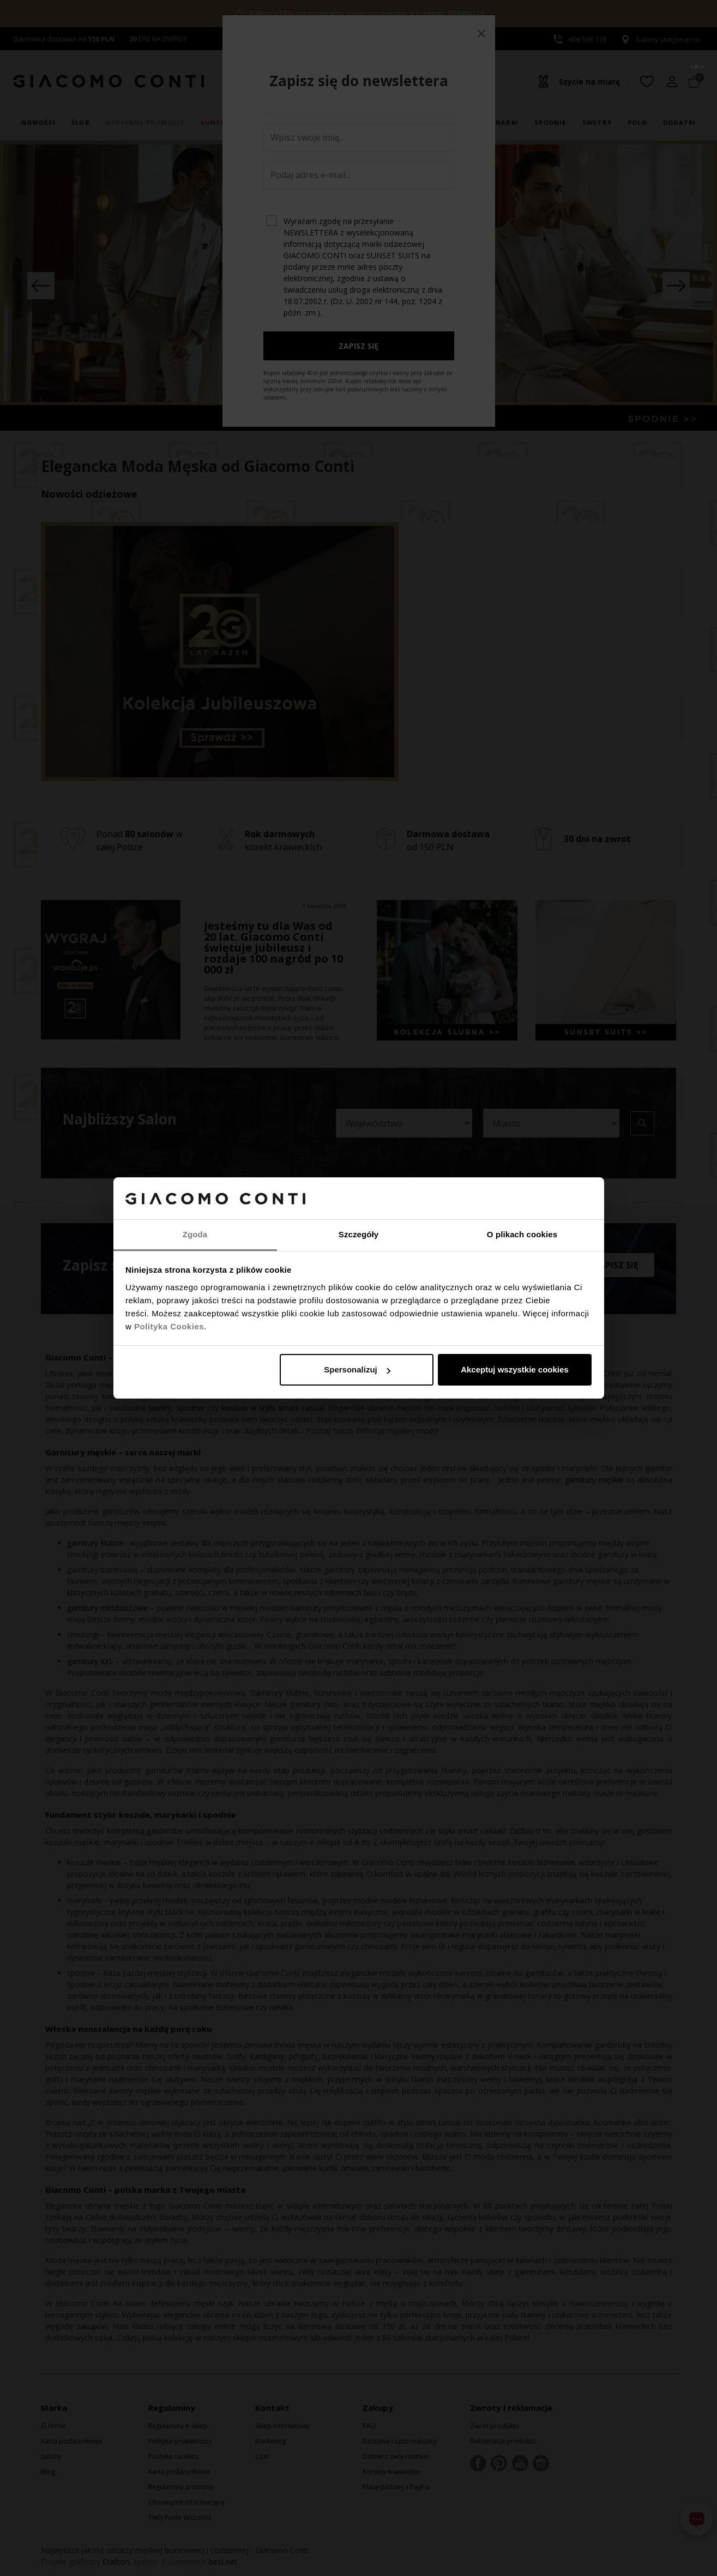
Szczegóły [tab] (358, 1234)
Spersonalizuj (357, 1369)
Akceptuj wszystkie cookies (515, 1369)
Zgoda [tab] (195, 1234)
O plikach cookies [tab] (522, 1234)
